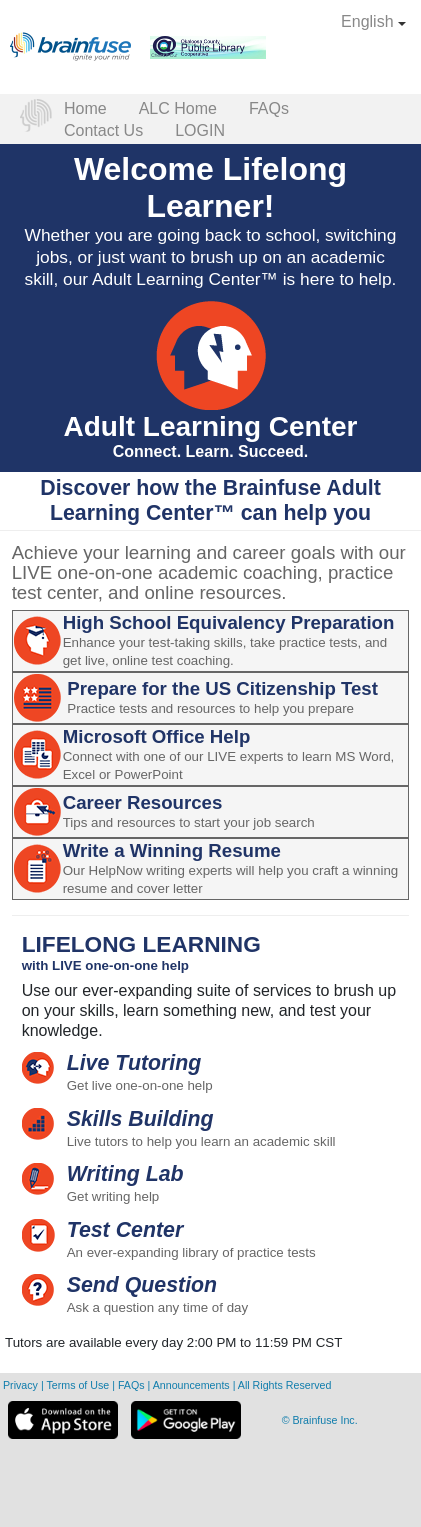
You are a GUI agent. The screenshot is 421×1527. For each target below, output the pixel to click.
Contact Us (103, 130)
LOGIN (200, 130)
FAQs (269, 108)
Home (85, 108)
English (373, 21)
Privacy (22, 1385)
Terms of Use (77, 1385)
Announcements (193, 1385)
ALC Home (178, 108)
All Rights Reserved (285, 1385)
